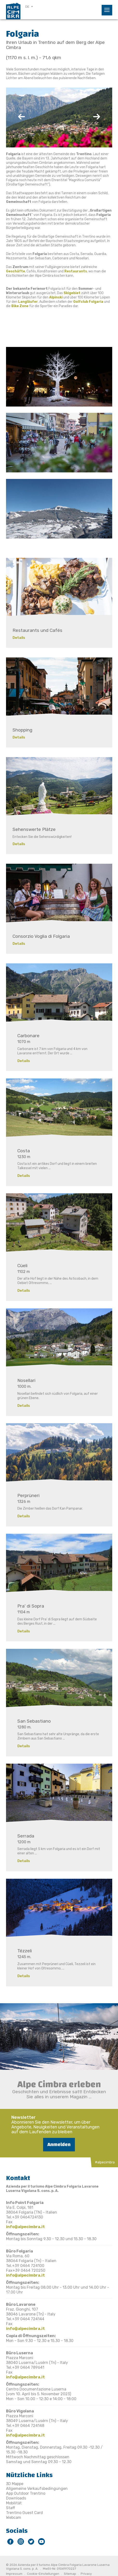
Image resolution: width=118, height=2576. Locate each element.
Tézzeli (24, 1951)
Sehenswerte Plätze (34, 829)
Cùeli (22, 1265)
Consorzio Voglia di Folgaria (41, 936)
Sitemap (70, 2574)
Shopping (22, 730)
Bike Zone (19, 306)
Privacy (86, 2574)
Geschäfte (15, 271)
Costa (23, 1150)
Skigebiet (72, 293)
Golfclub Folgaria (88, 302)
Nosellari (26, 1380)
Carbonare (28, 1035)
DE (27, 6)
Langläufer (28, 302)
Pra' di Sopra (30, 1606)
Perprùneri (28, 1495)
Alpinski (56, 297)
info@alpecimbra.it (25, 2226)
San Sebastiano (34, 1721)
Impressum (14, 2574)
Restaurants (75, 271)
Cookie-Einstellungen (43, 2574)
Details (19, 638)
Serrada (25, 1836)
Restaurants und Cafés (37, 630)
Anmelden (59, 2144)
